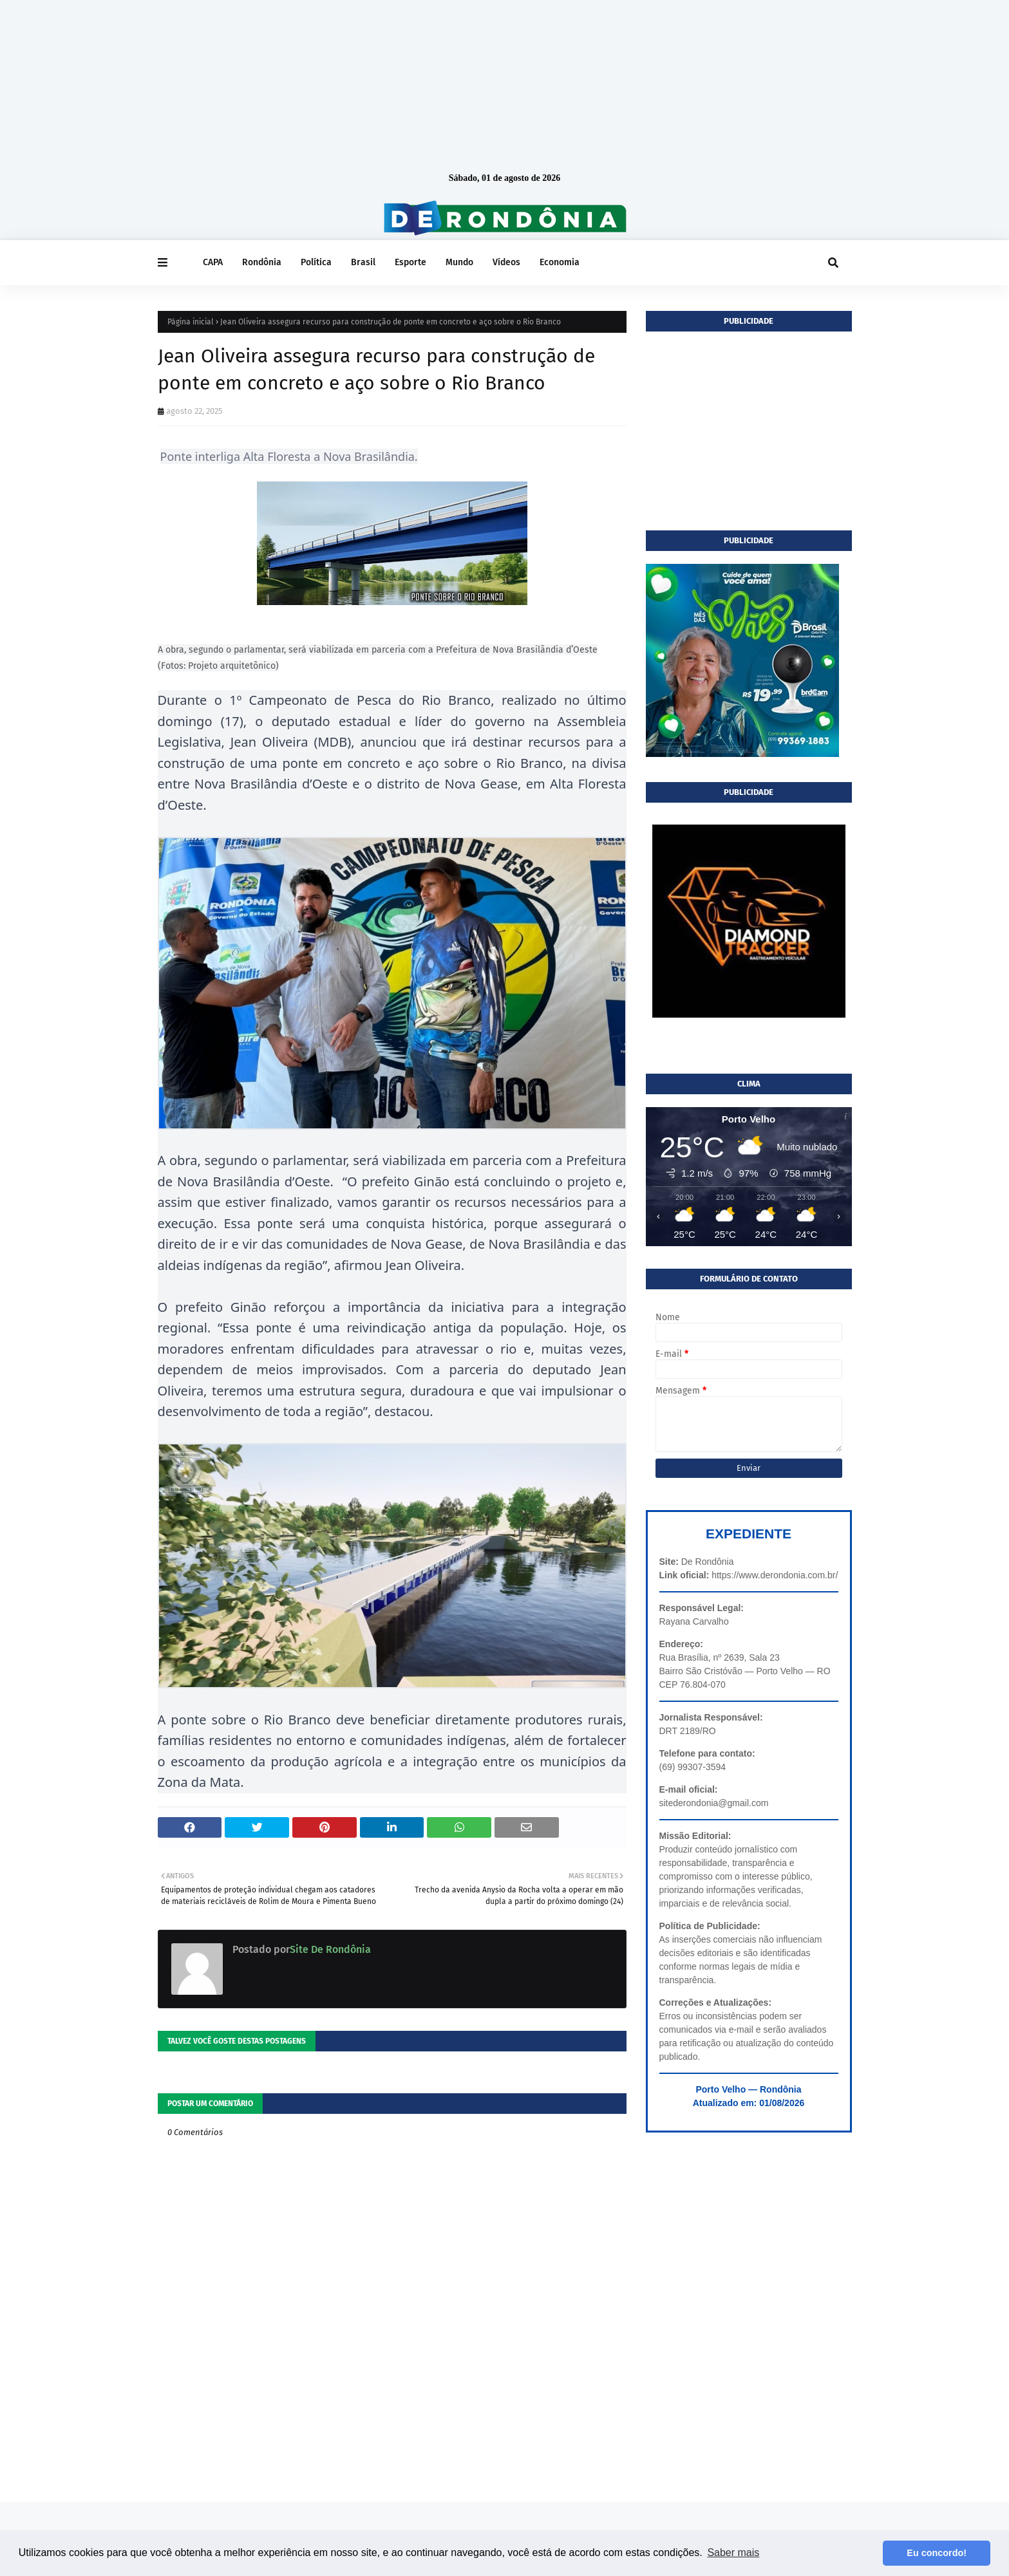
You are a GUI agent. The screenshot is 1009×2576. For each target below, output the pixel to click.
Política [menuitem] (316, 262)
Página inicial (190, 321)
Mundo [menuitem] (459, 262)
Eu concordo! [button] (937, 2553)
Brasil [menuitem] (363, 262)
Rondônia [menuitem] (261, 262)
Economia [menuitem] (560, 262)
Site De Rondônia (330, 1949)
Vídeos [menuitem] (506, 262)
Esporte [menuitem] (410, 262)
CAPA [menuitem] (213, 262)
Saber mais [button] (733, 2552)
